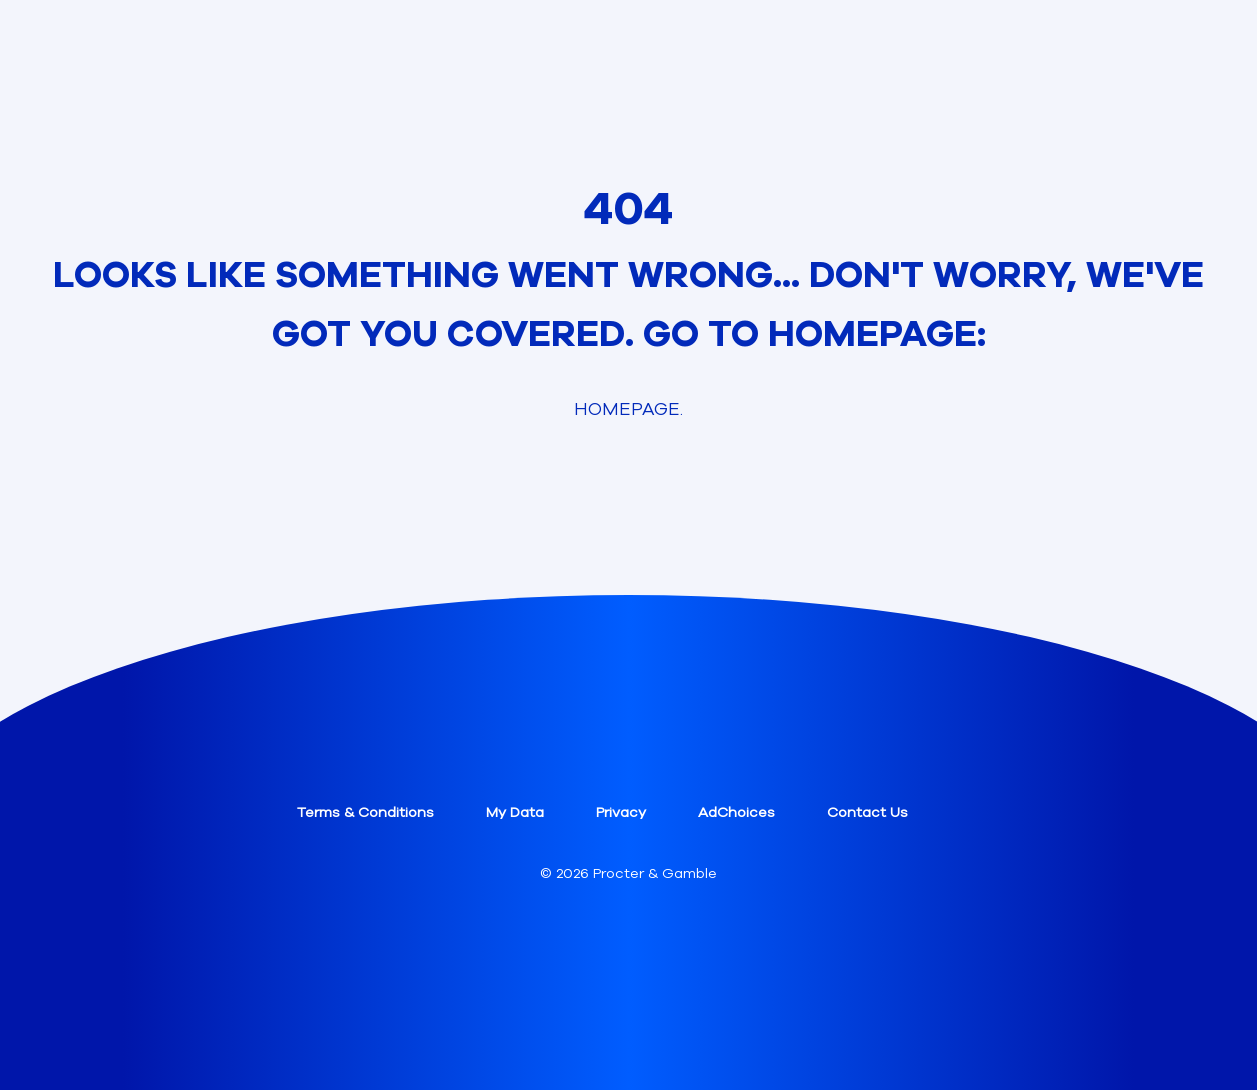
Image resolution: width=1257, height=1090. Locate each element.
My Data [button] (515, 812)
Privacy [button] (621, 812)
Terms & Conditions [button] (365, 812)
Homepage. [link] (628, 409)
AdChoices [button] (736, 812)
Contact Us (867, 812)
